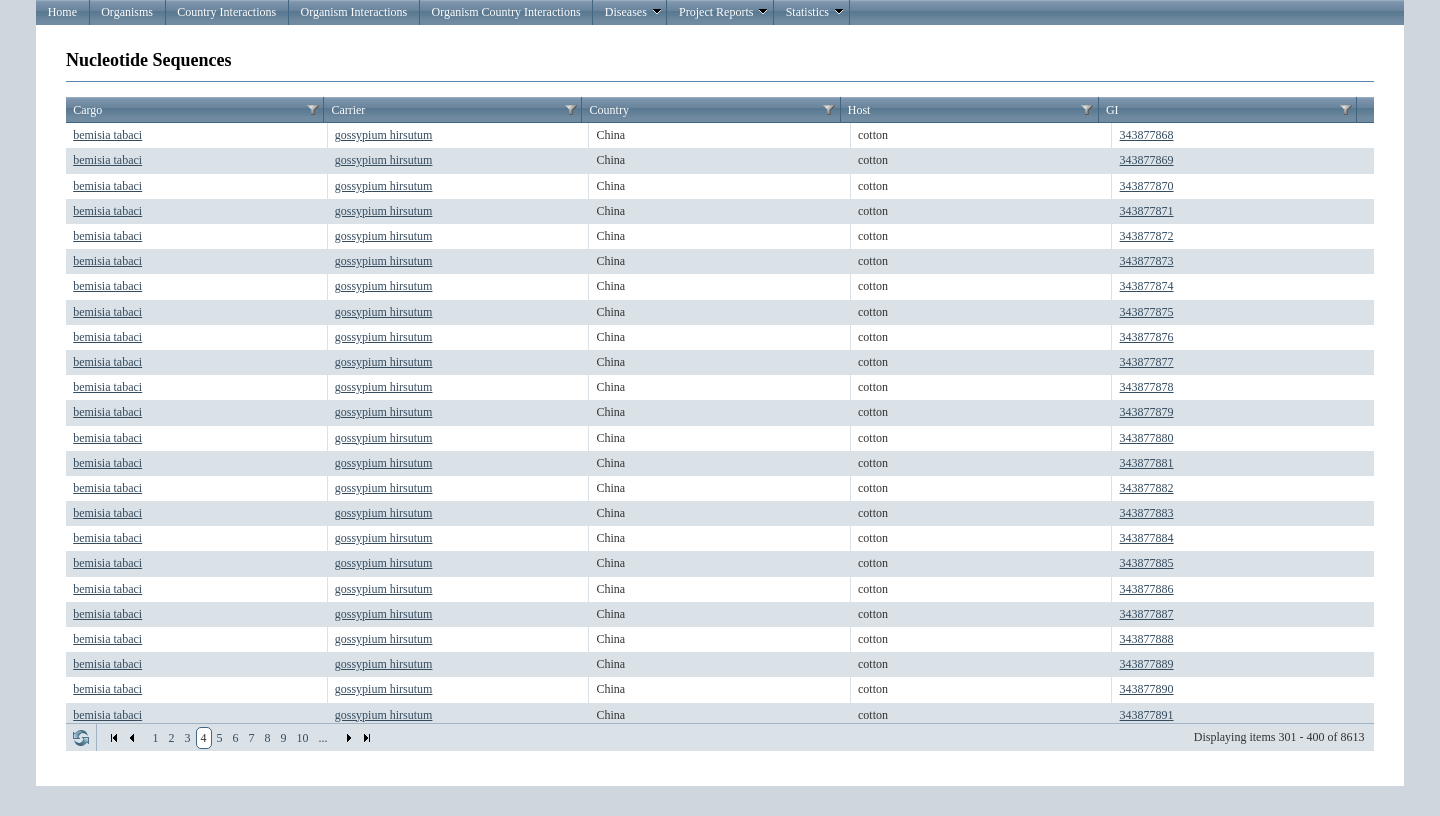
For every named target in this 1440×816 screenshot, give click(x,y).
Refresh (81, 738)
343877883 (1147, 513)
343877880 (1147, 438)
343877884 (1147, 538)
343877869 (1147, 160)
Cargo (87, 110)
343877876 (1147, 337)
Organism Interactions (353, 12)
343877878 (1147, 387)
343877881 (1147, 463)
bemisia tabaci (107, 135)
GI (1112, 110)
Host (859, 110)
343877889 (1147, 664)
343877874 (1147, 286)
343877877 (1147, 362)
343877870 (1147, 186)
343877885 (1147, 563)
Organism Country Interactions (505, 12)
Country (609, 110)
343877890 (1147, 689)
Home (62, 12)
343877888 (1147, 639)
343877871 (1147, 211)
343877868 (1147, 135)
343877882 (1147, 488)
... (323, 738)
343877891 (1147, 715)
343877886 (1147, 589)
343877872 (1147, 236)
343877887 (1147, 614)
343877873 (1147, 261)
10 (303, 738)
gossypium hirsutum (384, 135)
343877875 (1147, 312)
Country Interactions (226, 12)
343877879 (1147, 412)
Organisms (127, 12)
